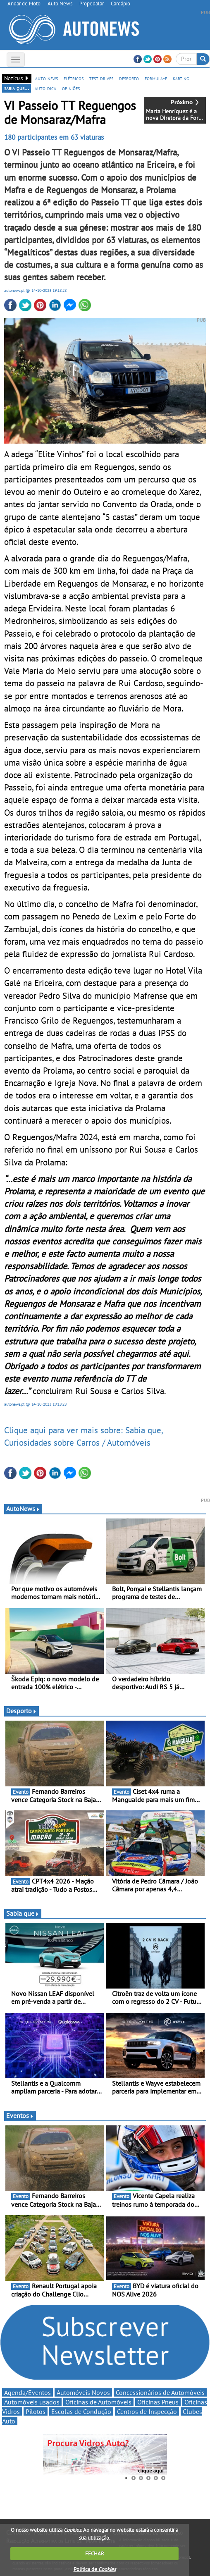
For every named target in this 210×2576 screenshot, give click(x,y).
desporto (129, 78)
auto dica (45, 88)
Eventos (20, 2115)
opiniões (71, 88)
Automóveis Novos (83, 2392)
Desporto (21, 1711)
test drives (101, 78)
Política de (95, 2569)
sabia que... (16, 88)
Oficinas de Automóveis (98, 2402)
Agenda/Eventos (27, 2392)
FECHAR (94, 2553)
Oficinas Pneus (158, 2402)
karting (181, 78)
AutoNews (23, 1508)
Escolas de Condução (81, 2411)
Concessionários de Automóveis (160, 2392)
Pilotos (35, 2411)
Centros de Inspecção (147, 2411)
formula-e (156, 78)
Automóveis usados (32, 2402)
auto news (46, 78)
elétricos (74, 78)
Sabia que (22, 1913)
